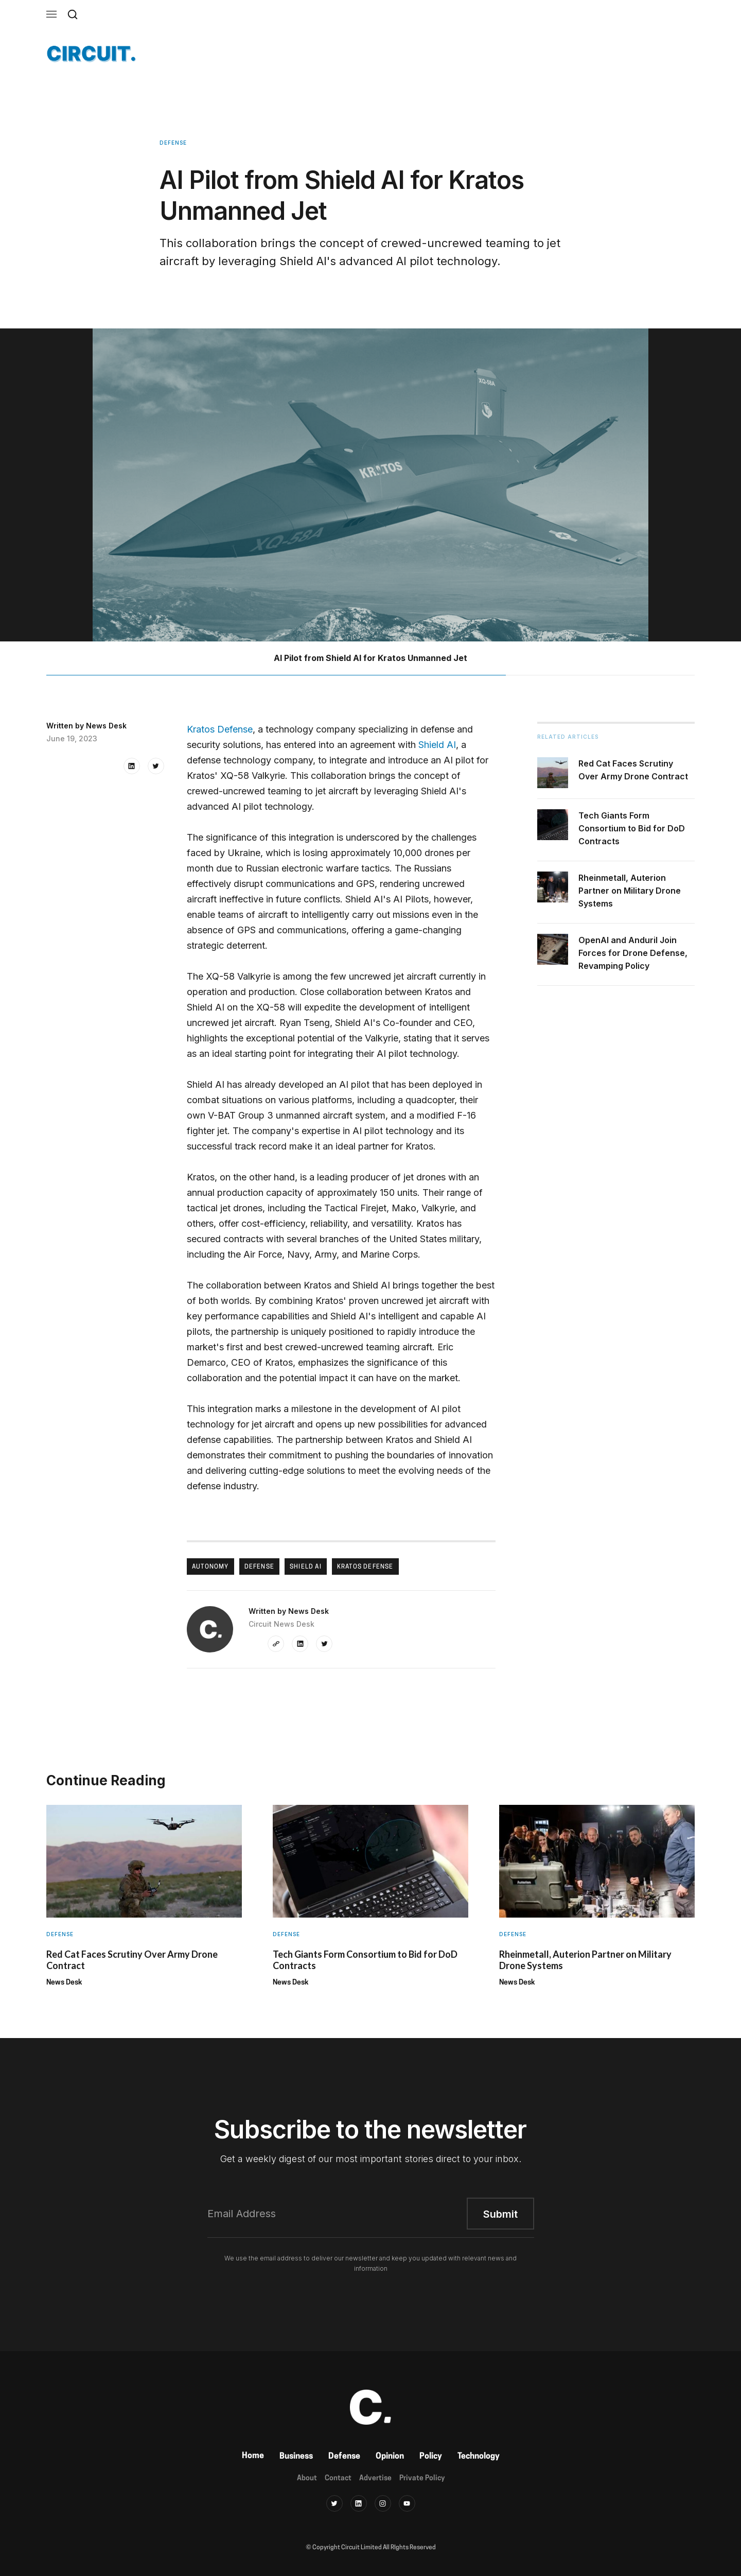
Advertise (375, 2478)
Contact (338, 2478)
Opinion (390, 2456)
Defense (344, 2456)
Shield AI (437, 744)
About (307, 2478)
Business (296, 2456)
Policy (430, 2456)
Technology (478, 2456)
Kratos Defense (220, 729)
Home (253, 2456)
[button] (51, 14)
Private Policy (422, 2478)
